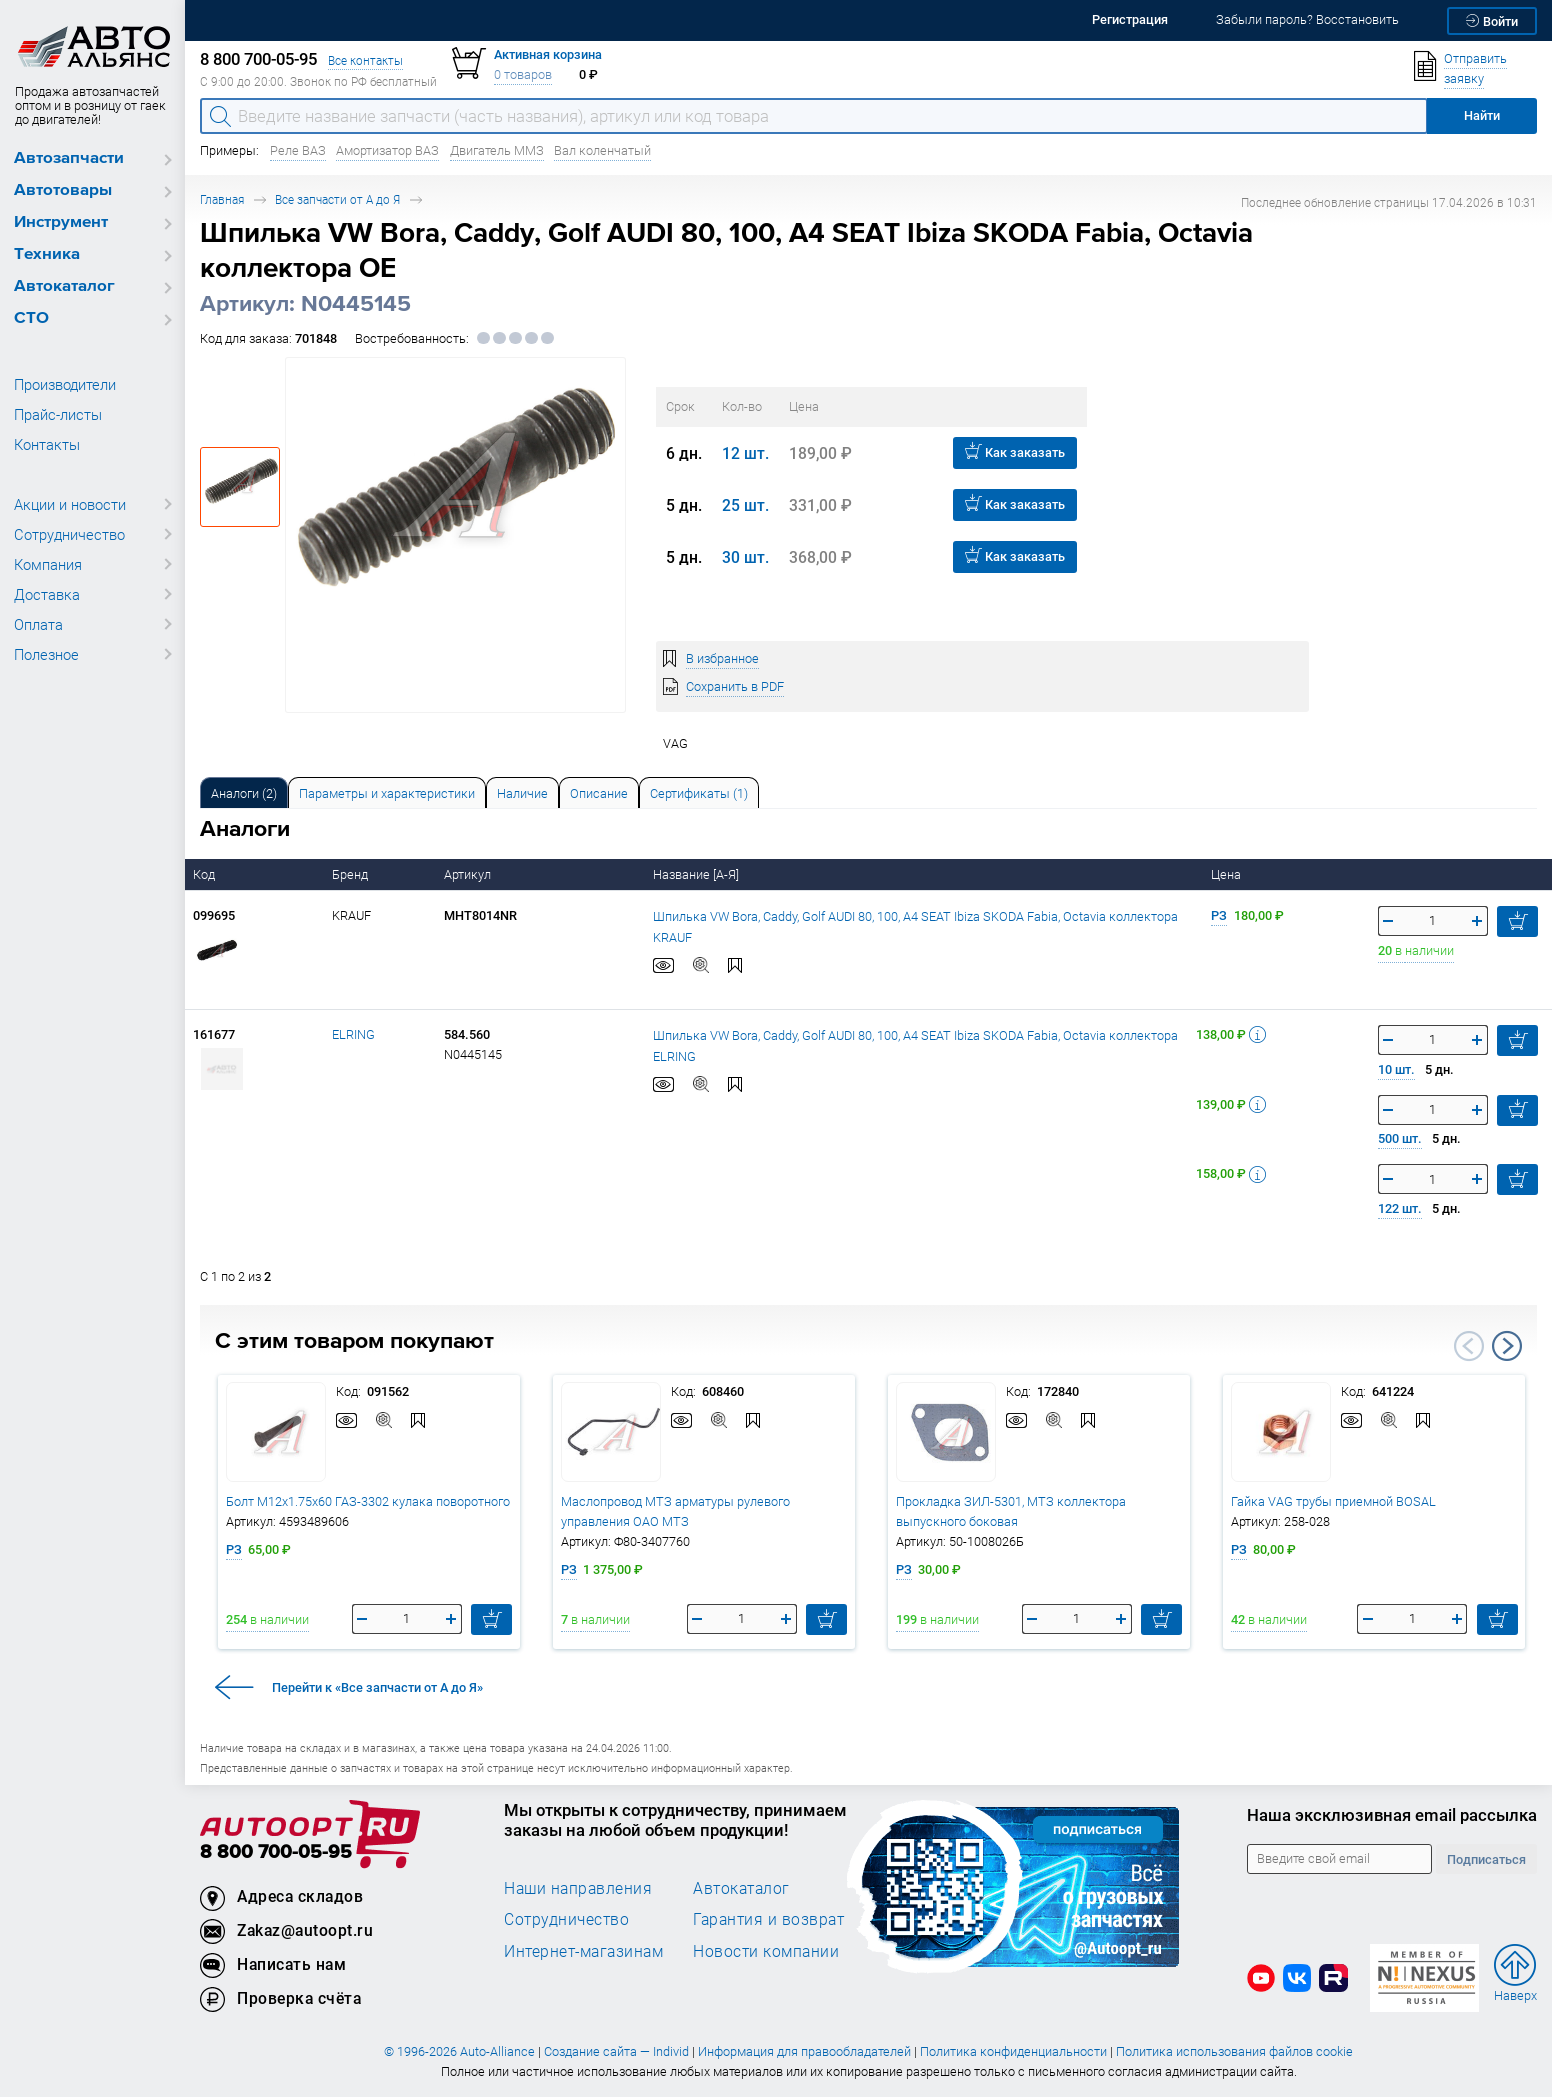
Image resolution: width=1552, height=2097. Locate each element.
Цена (1227, 874)
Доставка (47, 594)
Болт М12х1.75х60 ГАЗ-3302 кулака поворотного (368, 1501)
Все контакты (365, 60)
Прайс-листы (58, 414)
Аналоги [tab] (244, 793)
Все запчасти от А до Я (337, 199)
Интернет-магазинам (583, 1951)
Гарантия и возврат (768, 1919)
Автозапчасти (69, 158)
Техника (47, 254)
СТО (31, 318)
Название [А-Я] (697, 874)
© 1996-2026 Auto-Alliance (459, 2051)
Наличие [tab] (522, 793)
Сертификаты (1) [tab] (699, 793)
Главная (222, 199)
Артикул (469, 874)
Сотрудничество (69, 534)
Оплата (38, 624)
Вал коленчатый (602, 150)
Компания (48, 564)
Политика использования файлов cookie (1234, 2051)
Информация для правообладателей (804, 2051)
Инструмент (61, 222)
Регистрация (1130, 19)
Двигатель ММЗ (497, 150)
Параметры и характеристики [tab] (387, 793)
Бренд (351, 874)
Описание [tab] (599, 793)
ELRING (353, 1034)
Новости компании (766, 1951)
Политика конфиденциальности (1013, 2051)
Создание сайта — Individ (616, 2051)
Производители (65, 384)
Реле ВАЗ (298, 150)
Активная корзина (548, 54)
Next (1507, 1346)
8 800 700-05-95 (276, 1852)
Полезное (46, 654)
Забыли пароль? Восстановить (1307, 19)
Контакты (47, 444)
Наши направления (578, 1888)
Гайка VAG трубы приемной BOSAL (1333, 1501)
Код (205, 874)
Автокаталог (64, 286)
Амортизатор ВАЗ (387, 150)
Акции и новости (70, 504)
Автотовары (63, 190)
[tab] (244, 792)
